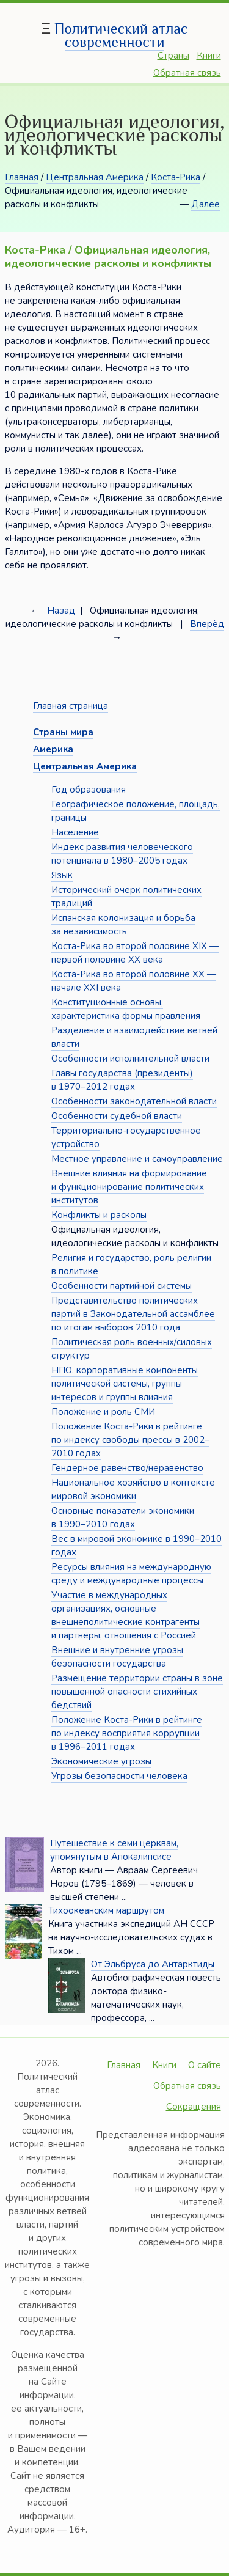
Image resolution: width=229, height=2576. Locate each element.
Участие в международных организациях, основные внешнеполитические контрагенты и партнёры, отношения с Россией (125, 1615)
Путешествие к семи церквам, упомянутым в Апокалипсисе (114, 1850)
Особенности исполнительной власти (130, 1058)
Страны (173, 56)
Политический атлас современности (120, 35)
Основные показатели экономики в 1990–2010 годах (122, 1517)
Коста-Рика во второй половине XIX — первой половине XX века (135, 953)
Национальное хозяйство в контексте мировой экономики (133, 1489)
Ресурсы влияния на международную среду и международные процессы (131, 1574)
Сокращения (193, 2107)
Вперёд (207, 624)
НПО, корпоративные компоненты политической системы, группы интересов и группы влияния (124, 1383)
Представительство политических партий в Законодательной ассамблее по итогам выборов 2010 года (133, 1314)
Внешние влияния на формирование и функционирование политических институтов (129, 1186)
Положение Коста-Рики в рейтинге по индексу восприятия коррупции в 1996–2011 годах (126, 1733)
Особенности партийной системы (121, 1286)
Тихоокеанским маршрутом (106, 1910)
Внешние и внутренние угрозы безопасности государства (117, 1657)
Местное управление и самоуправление (137, 1159)
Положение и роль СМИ (103, 1412)
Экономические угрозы (101, 1761)
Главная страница (70, 706)
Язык (62, 875)
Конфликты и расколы (99, 1215)
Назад (61, 610)
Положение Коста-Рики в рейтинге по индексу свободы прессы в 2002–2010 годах (130, 1439)
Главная (21, 177)
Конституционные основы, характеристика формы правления (125, 1009)
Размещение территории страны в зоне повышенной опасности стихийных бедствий (137, 1691)
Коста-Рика (175, 177)
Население (75, 832)
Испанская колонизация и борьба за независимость (123, 925)
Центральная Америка (95, 177)
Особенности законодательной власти (134, 1101)
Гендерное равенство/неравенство (127, 1468)
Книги (209, 56)
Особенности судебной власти (116, 1116)
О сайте (204, 2065)
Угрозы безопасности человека (119, 1776)
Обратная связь (187, 73)
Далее (205, 204)
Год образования (88, 789)
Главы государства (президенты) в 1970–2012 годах (122, 1080)
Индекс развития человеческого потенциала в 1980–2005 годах (122, 854)
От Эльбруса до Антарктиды (152, 1964)
